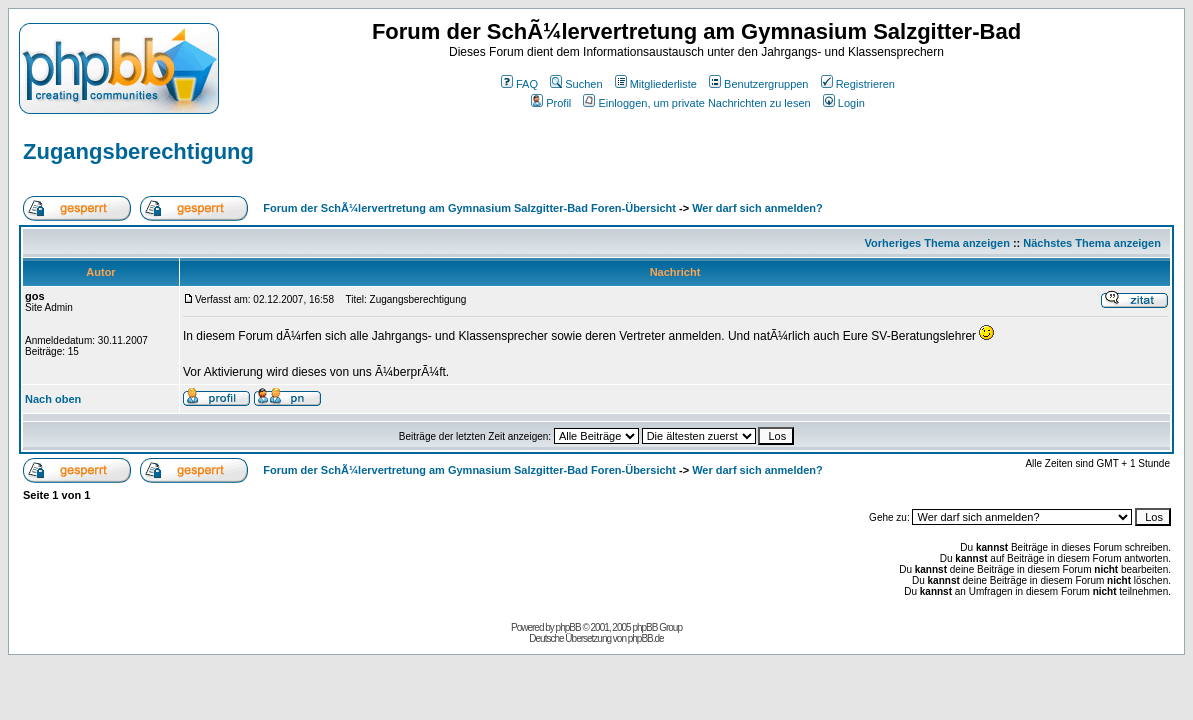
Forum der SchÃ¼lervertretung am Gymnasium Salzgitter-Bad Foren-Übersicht (469, 208)
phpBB (568, 627)
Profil (551, 103)
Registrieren (858, 84)
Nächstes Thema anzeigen (1092, 243)
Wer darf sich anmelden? (757, 208)
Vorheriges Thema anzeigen (937, 243)
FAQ (519, 84)
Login (844, 103)
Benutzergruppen (758, 84)
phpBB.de (646, 638)
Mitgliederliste (656, 84)
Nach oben (53, 399)
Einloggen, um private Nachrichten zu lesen (696, 103)
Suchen (576, 84)
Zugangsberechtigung (138, 151)
